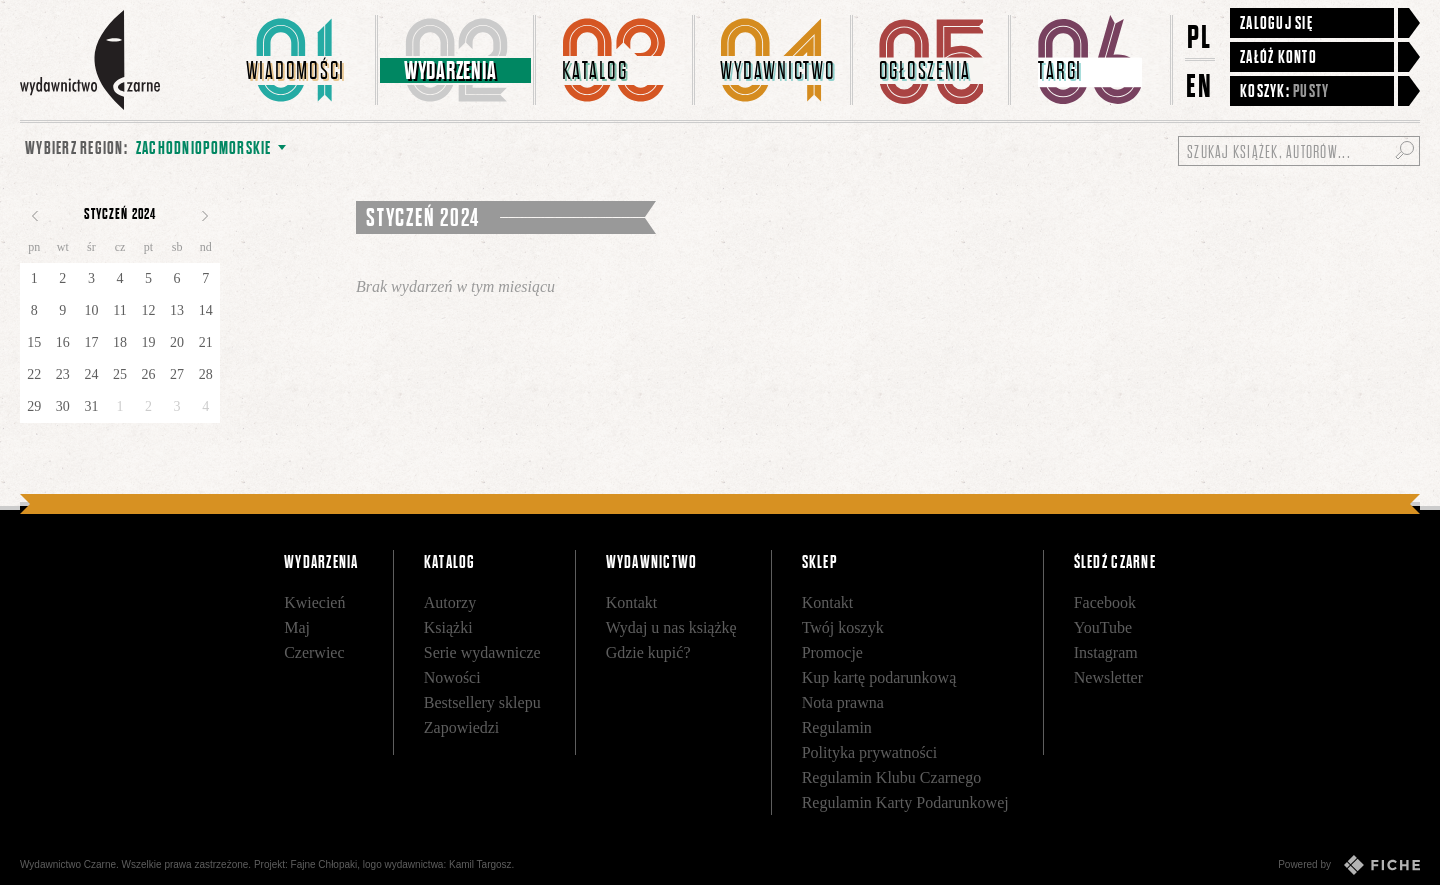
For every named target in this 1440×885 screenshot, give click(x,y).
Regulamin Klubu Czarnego (892, 777)
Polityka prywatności (870, 752)
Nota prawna (843, 702)
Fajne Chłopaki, (325, 864)
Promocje (832, 652)
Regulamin (837, 727)
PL (1200, 36)
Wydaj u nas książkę (671, 627)
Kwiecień (314, 602)
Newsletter (1108, 677)
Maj (297, 627)
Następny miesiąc (205, 216)
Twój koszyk (843, 627)
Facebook (1105, 602)
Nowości (452, 677)
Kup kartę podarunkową (879, 677)
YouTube (1103, 627)
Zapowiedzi (462, 727)
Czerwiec (314, 652)
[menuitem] (299, 60)
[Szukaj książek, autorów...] (1299, 151)
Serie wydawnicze (482, 652)
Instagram (1106, 652)
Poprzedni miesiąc (35, 216)
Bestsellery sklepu (482, 702)
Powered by (1349, 865)
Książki (448, 627)
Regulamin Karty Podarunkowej (905, 802)
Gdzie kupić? (648, 652)
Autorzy (450, 602)
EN (1200, 85)
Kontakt (632, 602)
